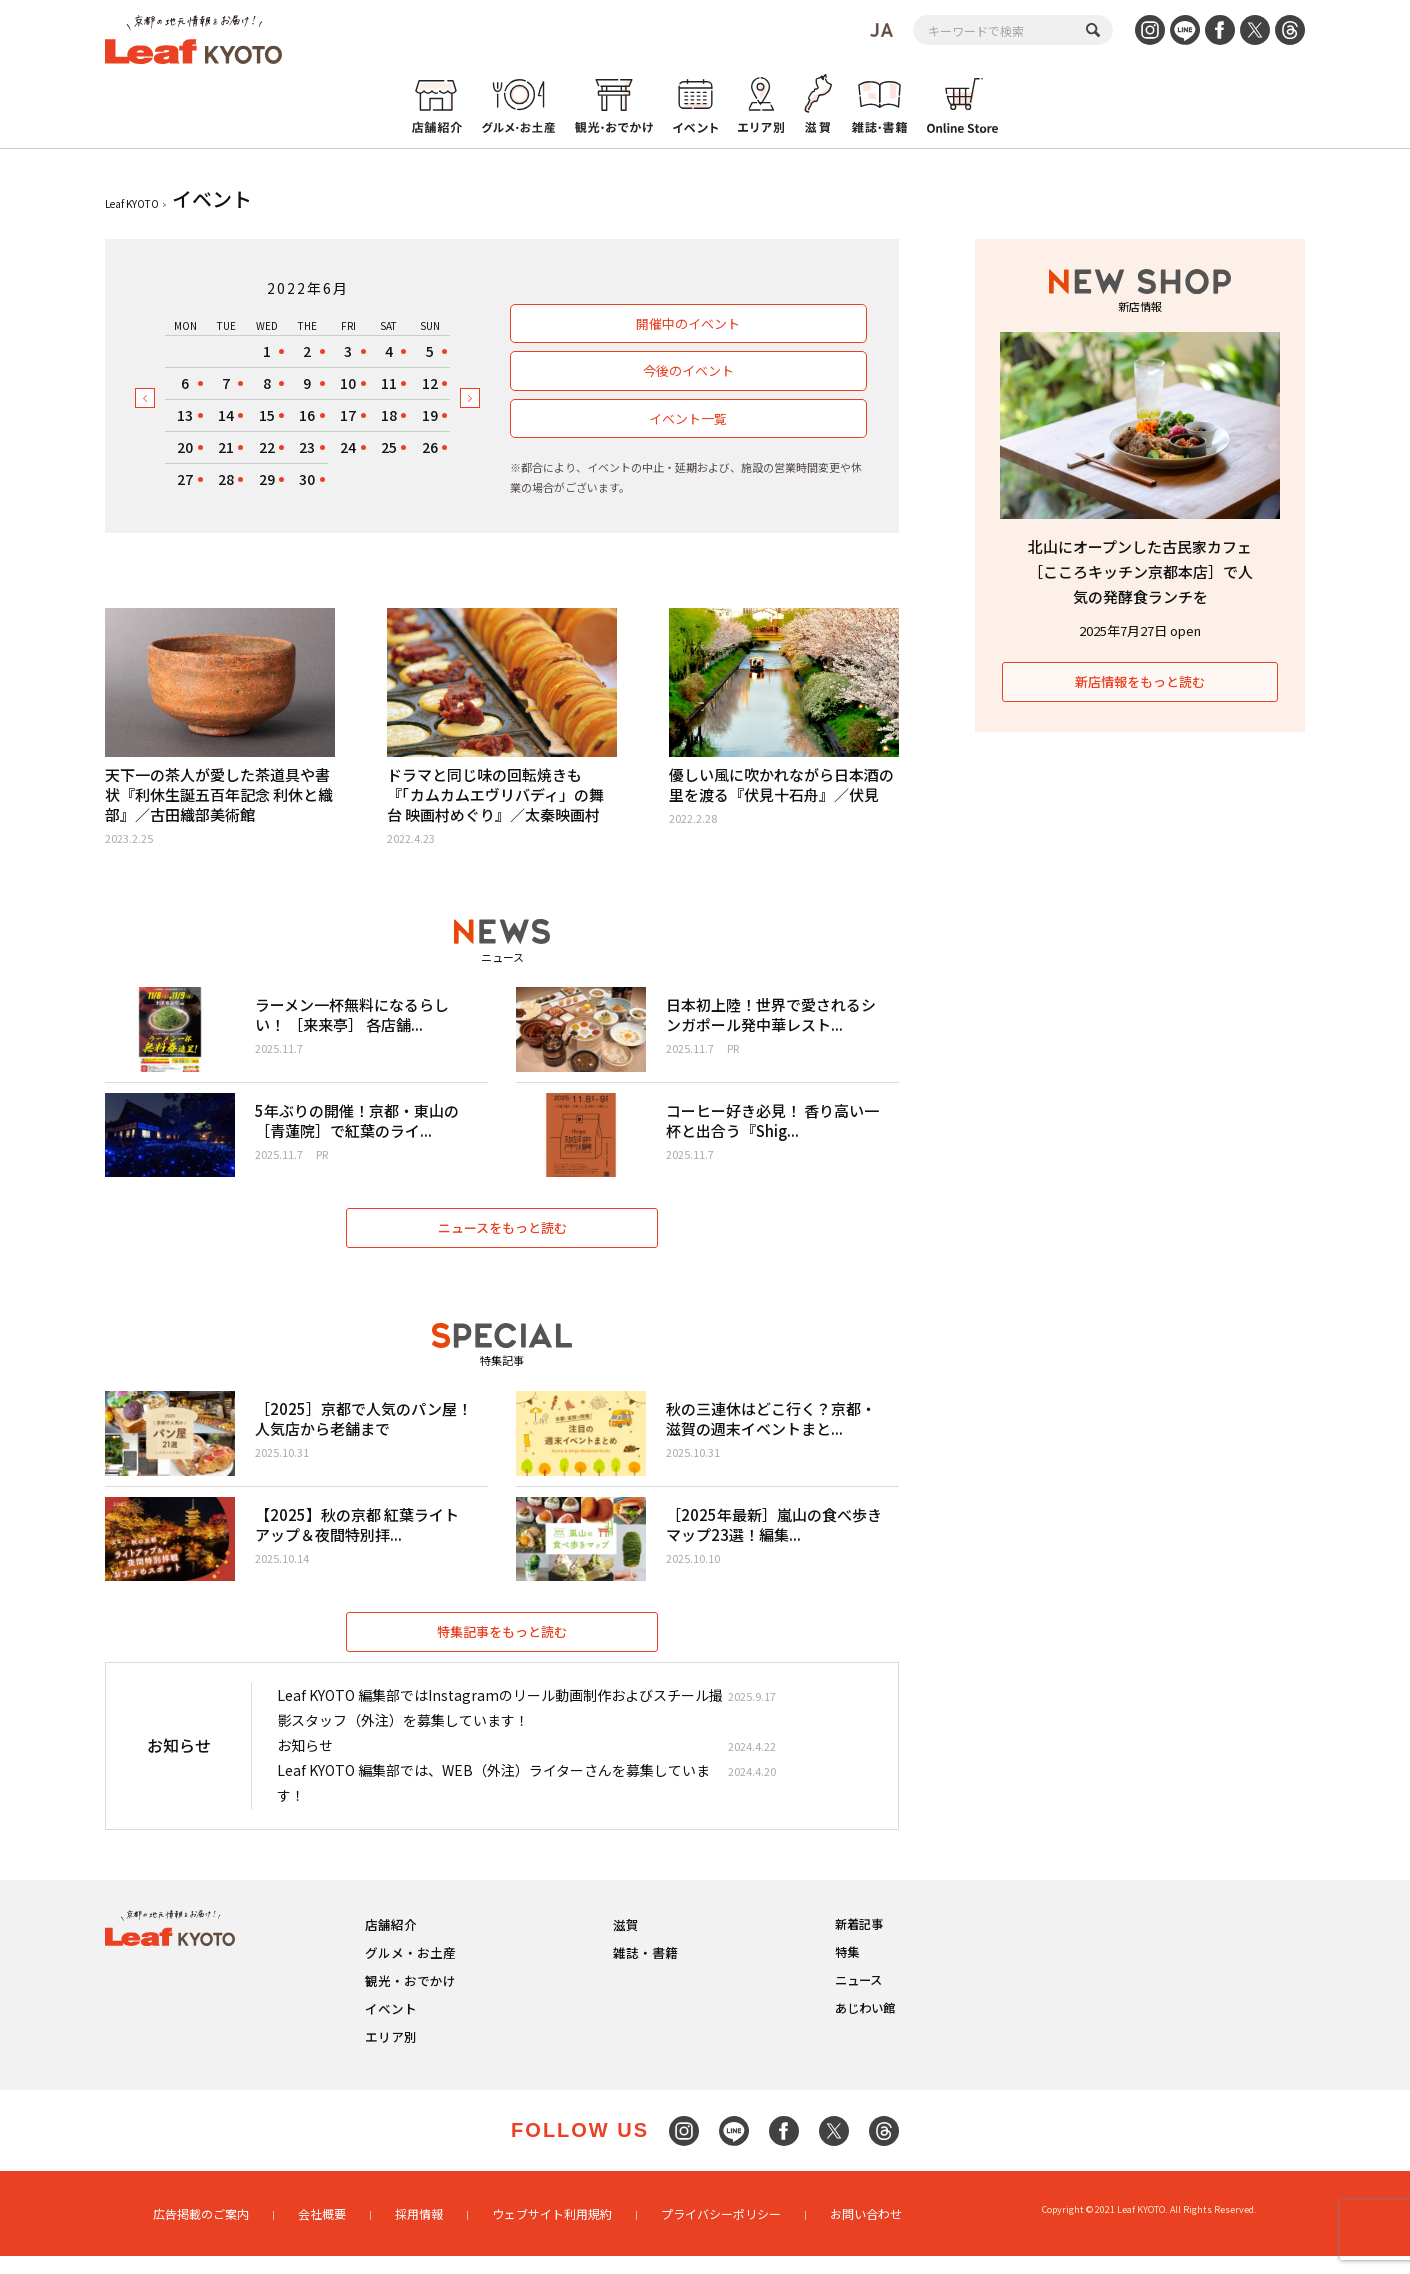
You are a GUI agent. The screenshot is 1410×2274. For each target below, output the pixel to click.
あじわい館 (865, 2026)
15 (267, 415)
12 (430, 383)
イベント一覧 (688, 418)
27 (185, 479)
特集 (847, 1970)
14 (226, 415)
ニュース (858, 1998)
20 (185, 447)
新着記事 (859, 1942)
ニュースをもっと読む (502, 1236)
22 (267, 447)
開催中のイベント (688, 323)
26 (430, 447)
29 (267, 479)
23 (307, 447)
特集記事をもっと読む (502, 1649)
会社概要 (322, 2231)
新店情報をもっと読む (1140, 681)
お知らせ (305, 1764)
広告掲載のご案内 (201, 2231)
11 (389, 383)
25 (389, 447)
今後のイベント (687, 370)
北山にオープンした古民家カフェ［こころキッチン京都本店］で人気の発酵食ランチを (1140, 571)
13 (185, 415)
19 (430, 415)
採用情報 (419, 2231)
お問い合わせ (866, 2231)
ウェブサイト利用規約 (552, 2231)
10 (348, 383)
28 (226, 479)
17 (348, 415)
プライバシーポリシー (721, 2231)
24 (348, 447)
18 (389, 415)
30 (307, 479)
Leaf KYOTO (132, 203)
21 (226, 447)
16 (307, 415)
